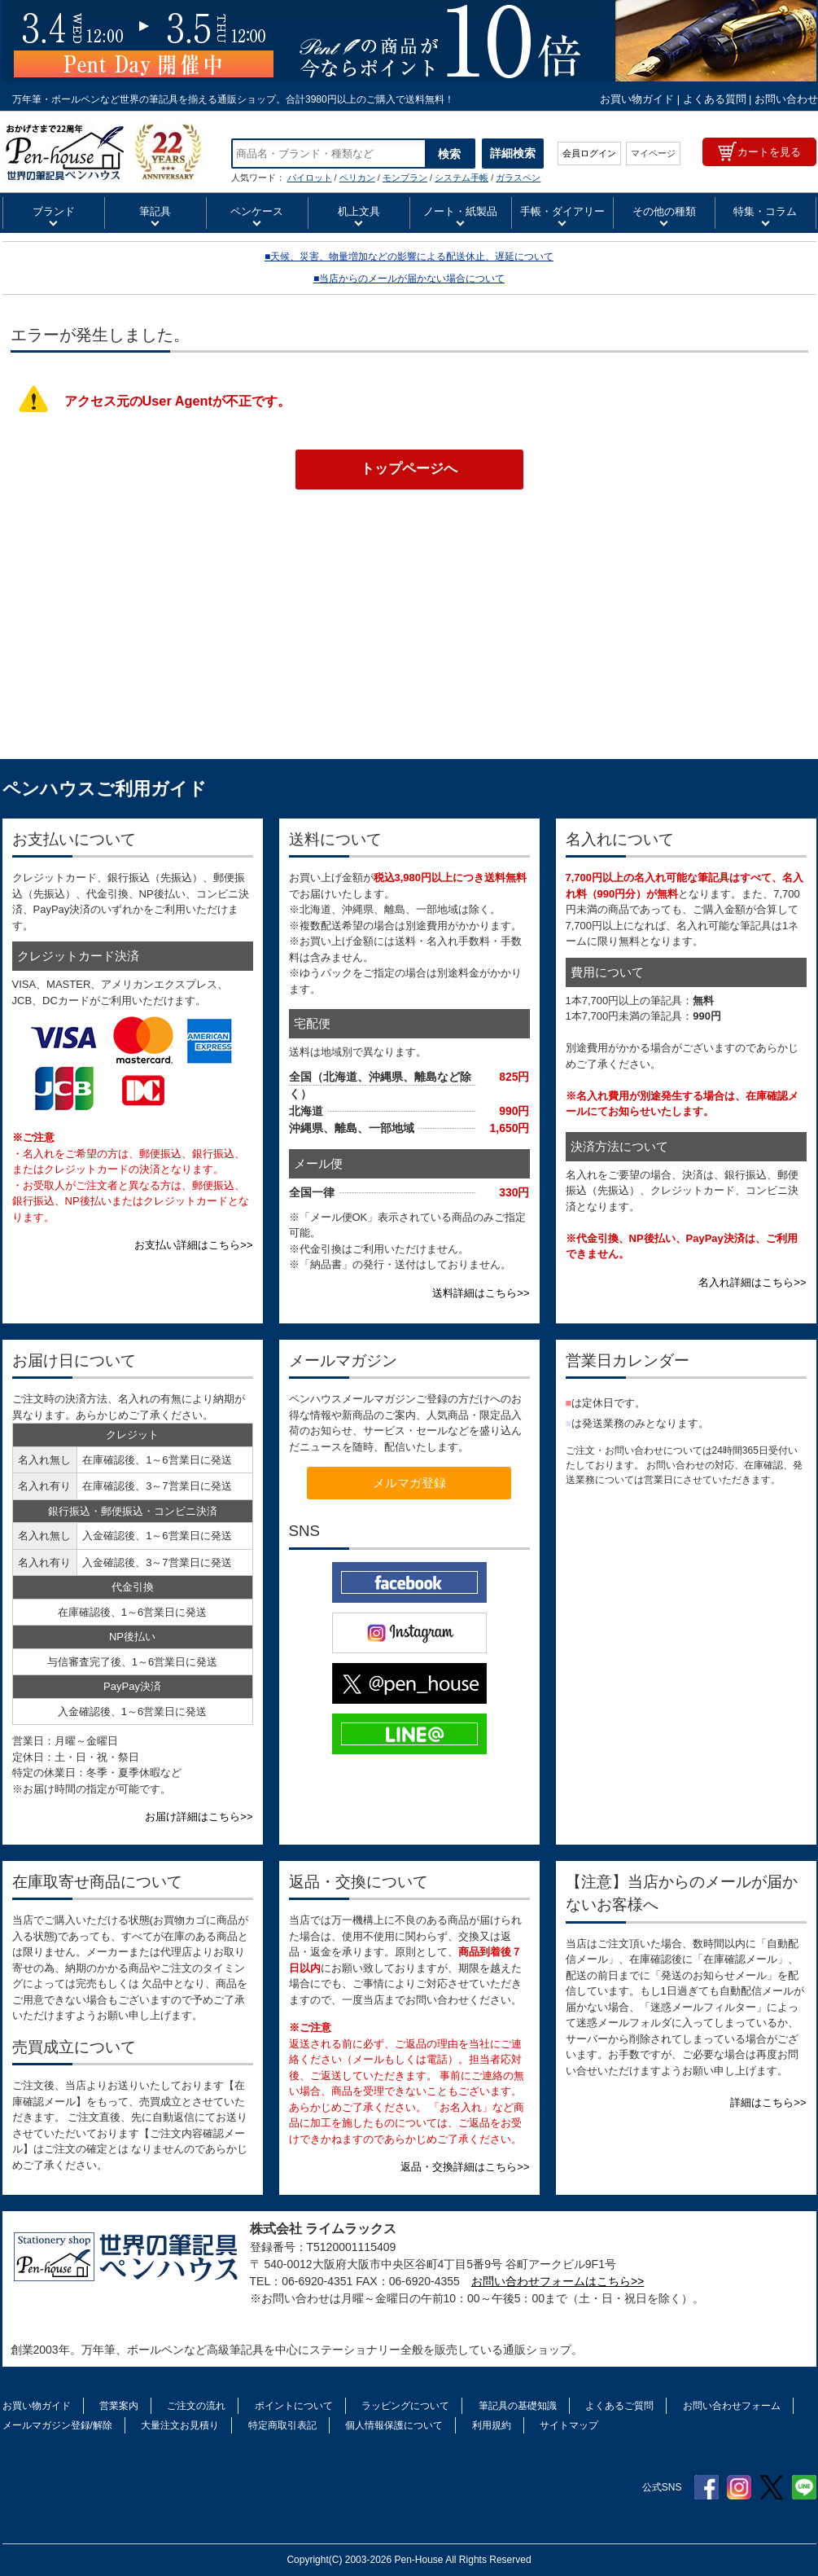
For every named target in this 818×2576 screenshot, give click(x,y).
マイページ (653, 153)
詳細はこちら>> (768, 2102)
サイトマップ (569, 2425)
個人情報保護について (394, 2425)
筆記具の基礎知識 (518, 2405)
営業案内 (118, 2405)
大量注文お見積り (180, 2425)
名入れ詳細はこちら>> (752, 1282)
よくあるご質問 (619, 2405)
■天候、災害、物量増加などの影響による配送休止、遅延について (409, 256)
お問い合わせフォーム (732, 2405)
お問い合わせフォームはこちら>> (557, 2281)
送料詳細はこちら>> (480, 1293)
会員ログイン (589, 153)
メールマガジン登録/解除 (57, 2425)
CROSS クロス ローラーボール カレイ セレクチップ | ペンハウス (104, 152)
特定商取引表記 (282, 2425)
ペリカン (357, 177)
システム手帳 (461, 177)
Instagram (739, 2487)
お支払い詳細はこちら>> (193, 1245)
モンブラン (405, 177)
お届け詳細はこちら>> (198, 1816)
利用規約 (491, 2425)
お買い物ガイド (637, 99)
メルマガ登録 (409, 1483)
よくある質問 (714, 99)
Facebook (706, 2487)
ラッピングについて (405, 2405)
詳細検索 (513, 153)
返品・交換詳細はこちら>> (464, 2167)
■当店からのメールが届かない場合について (409, 278)
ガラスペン (518, 177)
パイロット (309, 177)
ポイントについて (294, 2405)
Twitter (771, 2487)
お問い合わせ (786, 99)
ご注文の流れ (196, 2405)
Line (804, 2487)
